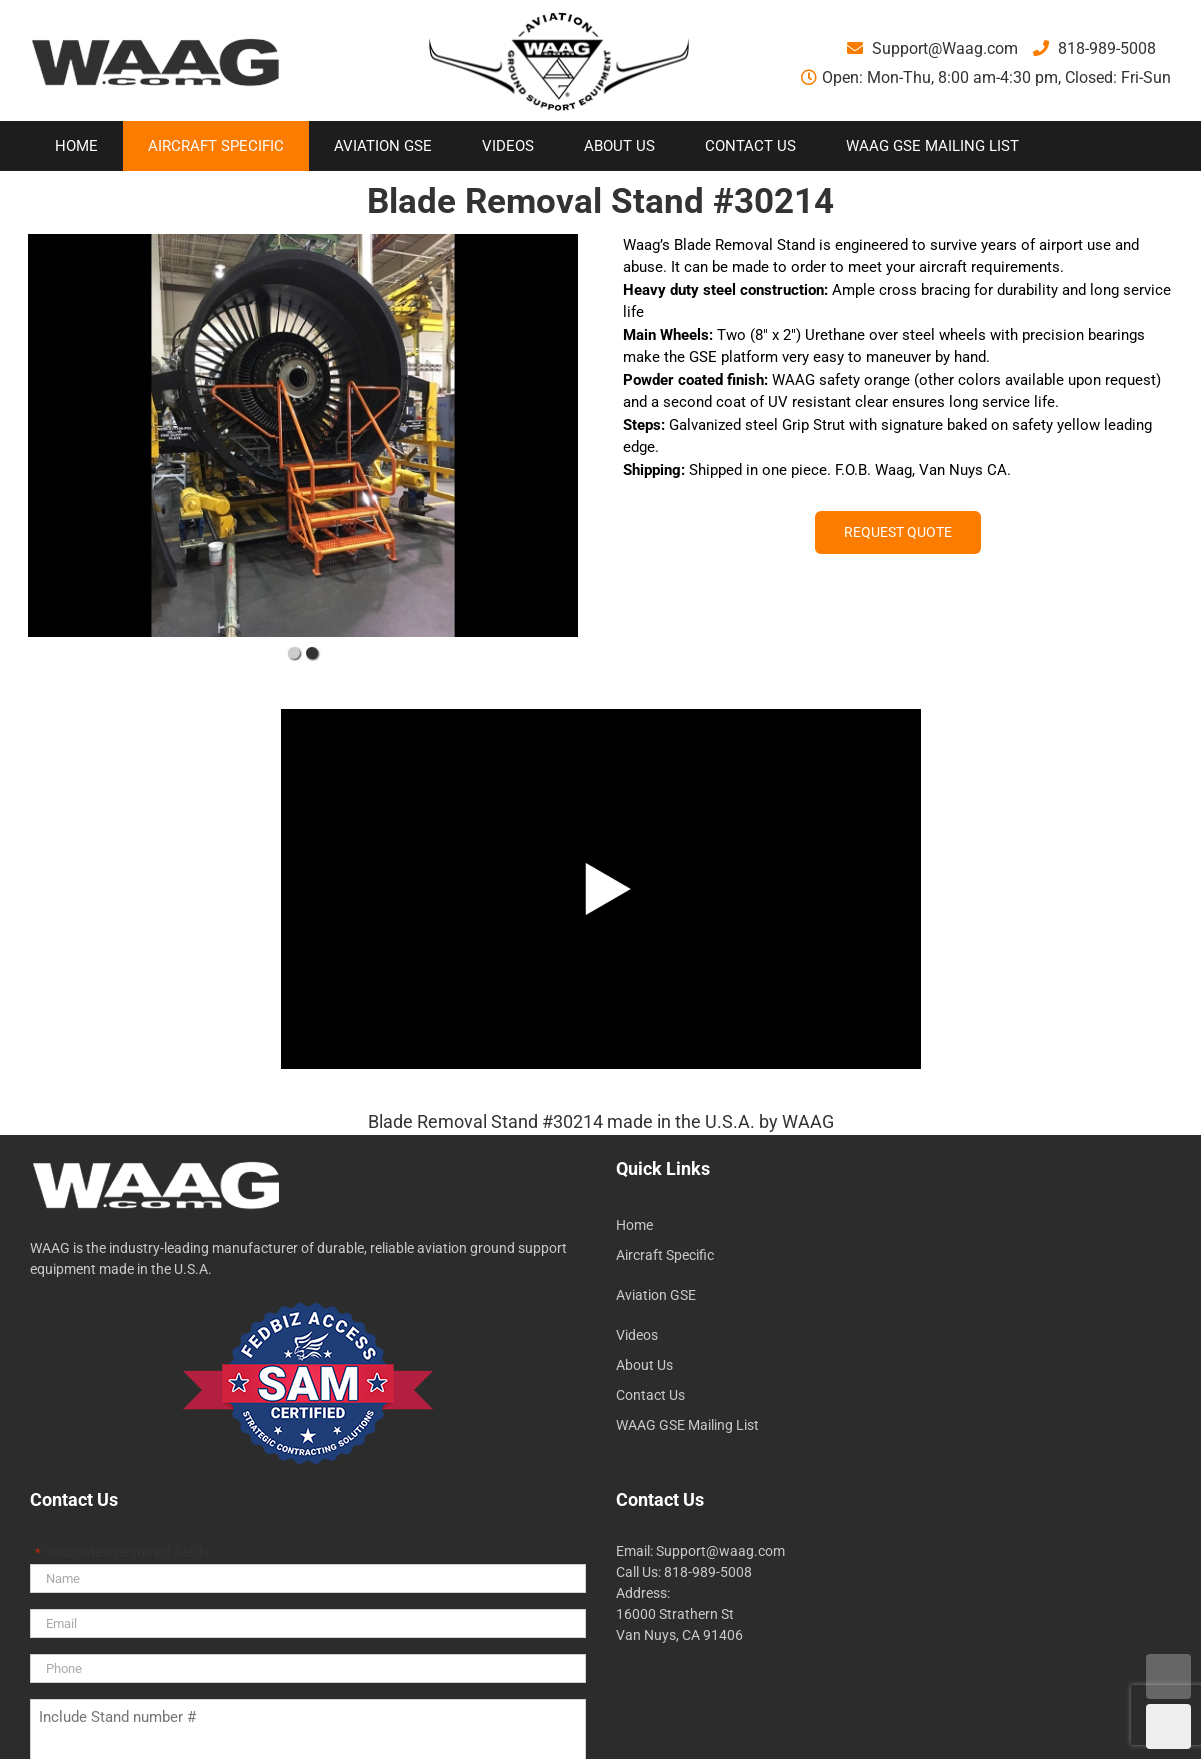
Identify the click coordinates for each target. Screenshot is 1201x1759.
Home (634, 1225)
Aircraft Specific (665, 1255)
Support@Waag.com (932, 48)
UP (1168, 1676)
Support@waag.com (720, 1551)
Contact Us (650, 1395)
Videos (637, 1335)
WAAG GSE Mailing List (687, 1425)
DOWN (1168, 1726)
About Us (644, 1365)
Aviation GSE (656, 1295)
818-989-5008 (1094, 48)
